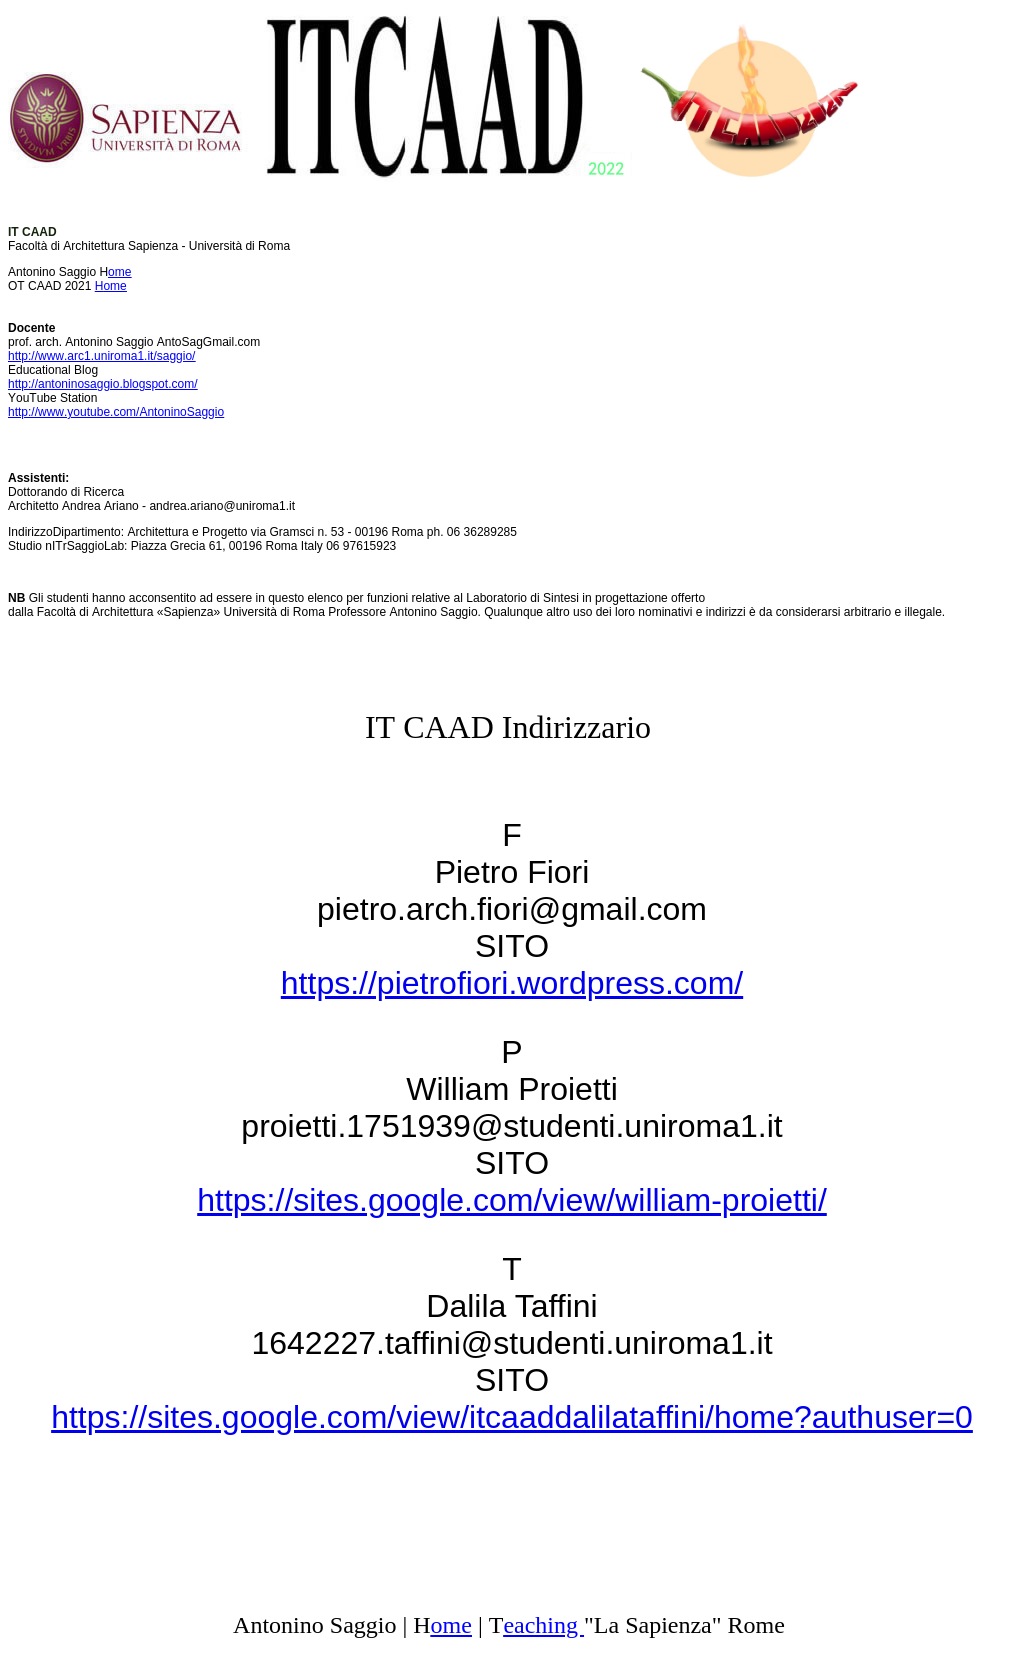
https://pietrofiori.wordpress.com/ (512, 983)
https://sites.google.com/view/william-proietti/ (512, 1200)
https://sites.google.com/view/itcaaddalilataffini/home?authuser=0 (512, 1417)
